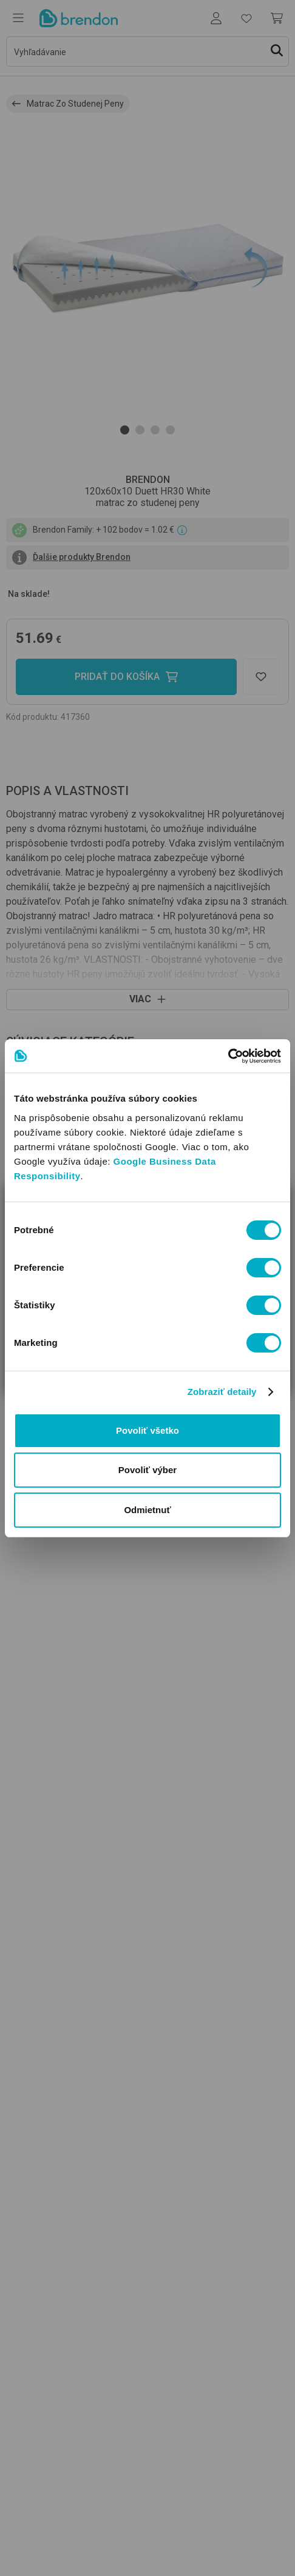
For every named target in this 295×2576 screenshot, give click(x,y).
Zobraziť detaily (222, 1391)
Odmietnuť (147, 1510)
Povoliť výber (147, 1470)
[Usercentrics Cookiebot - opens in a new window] (228, 1056)
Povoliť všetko (147, 1430)
